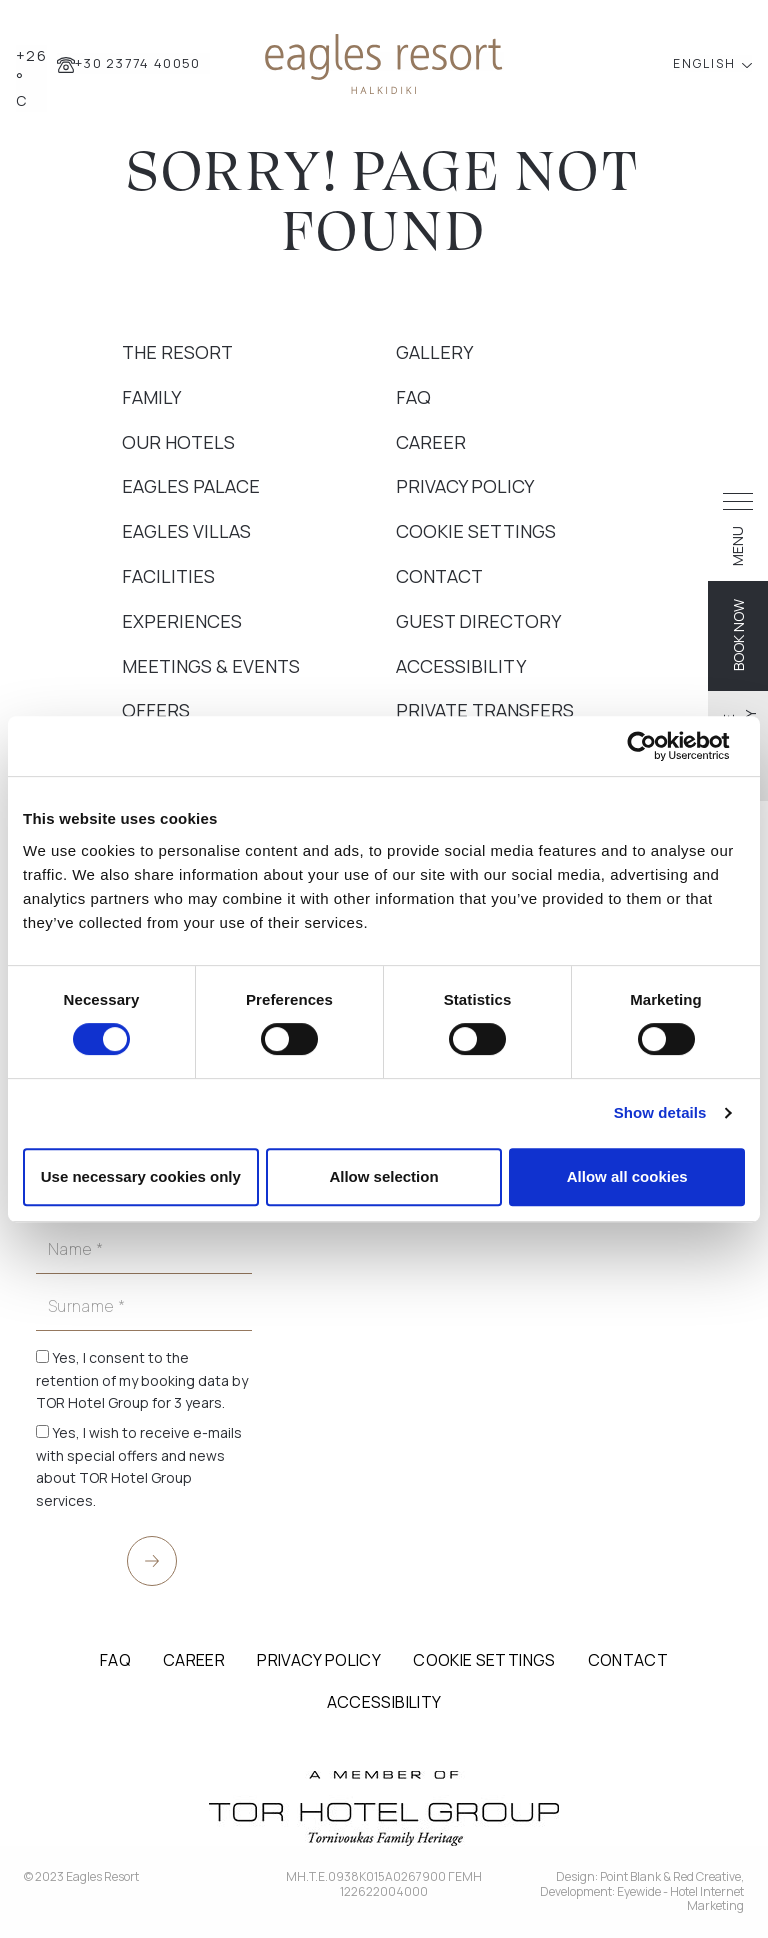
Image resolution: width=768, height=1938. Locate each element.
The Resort (177, 352)
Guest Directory (478, 621)
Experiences (182, 621)
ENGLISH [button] (706, 63)
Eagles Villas (186, 531)
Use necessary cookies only (141, 1176)
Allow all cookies (627, 1176)
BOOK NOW (738, 635)
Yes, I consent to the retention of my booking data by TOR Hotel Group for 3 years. (142, 1380)
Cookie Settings (476, 531)
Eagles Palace (191, 486)
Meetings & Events (211, 666)
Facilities (168, 576)
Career (431, 442)
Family (151, 397)
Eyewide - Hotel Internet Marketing (680, 1898)
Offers (156, 710)
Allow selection (383, 1176)
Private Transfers (485, 710)
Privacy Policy (465, 486)
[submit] (152, 1561)
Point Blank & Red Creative (670, 1876)
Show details (660, 1112)
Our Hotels (178, 442)
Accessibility (461, 666)
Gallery (434, 352)
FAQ (413, 397)
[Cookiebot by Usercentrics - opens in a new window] (657, 746)
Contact (439, 576)
